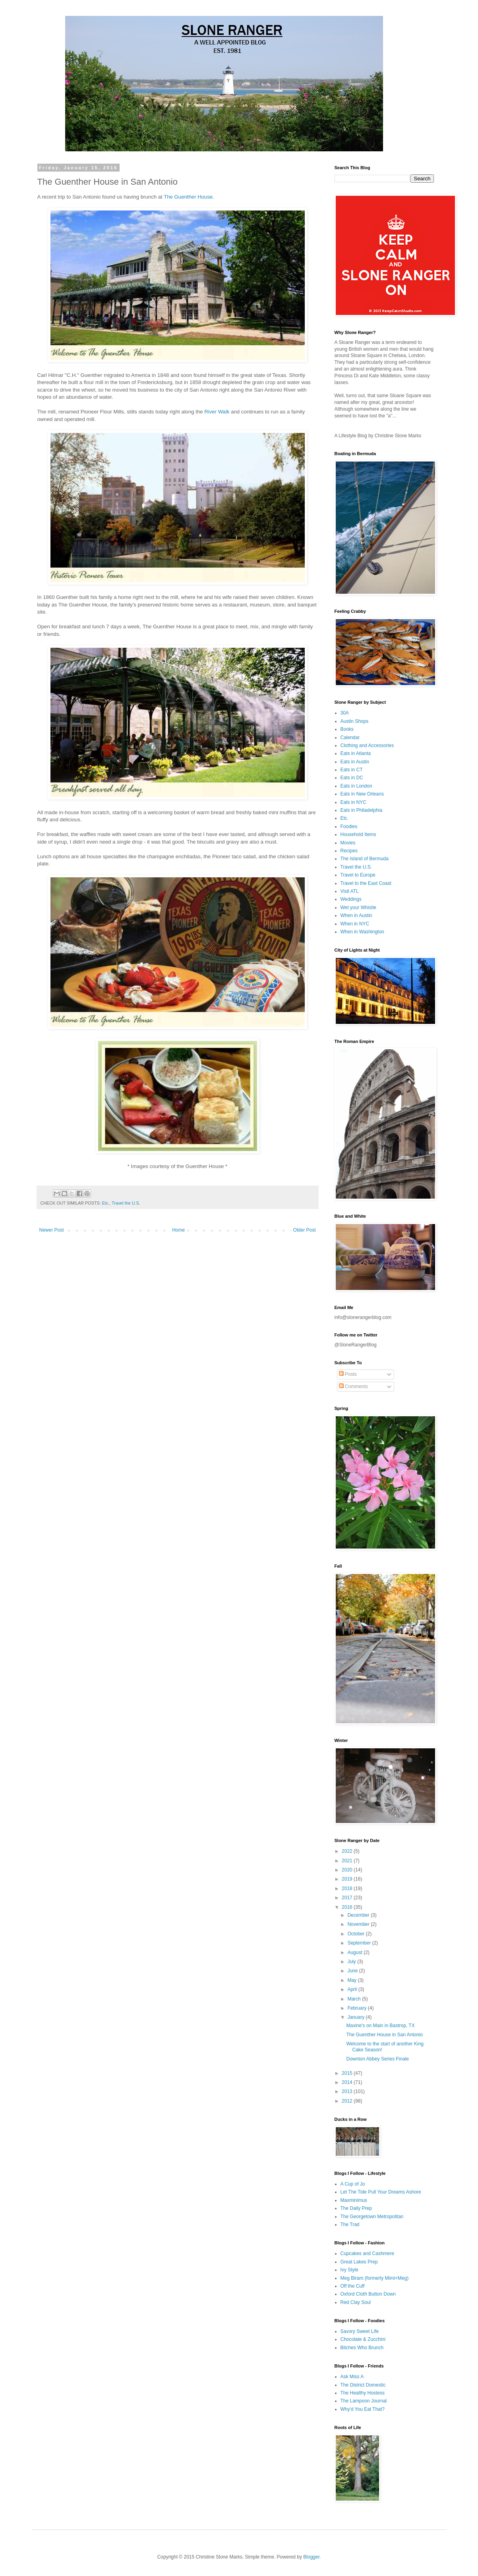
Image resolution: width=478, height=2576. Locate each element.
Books (347, 729)
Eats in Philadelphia (361, 810)
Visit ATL (350, 891)
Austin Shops (355, 721)
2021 (348, 1860)
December (359, 1915)
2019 (348, 1879)
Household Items (358, 834)
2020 (348, 1870)
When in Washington (362, 932)
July (352, 1961)
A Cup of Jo (353, 2184)
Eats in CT (352, 769)
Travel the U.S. (126, 1203)
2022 (348, 1851)
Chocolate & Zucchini (363, 2339)
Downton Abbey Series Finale (377, 2059)
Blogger (311, 2557)
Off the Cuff (353, 2286)
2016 (348, 1907)
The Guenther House (188, 197)
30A (345, 713)
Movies (348, 843)
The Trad (350, 2224)
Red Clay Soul (356, 2302)
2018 (348, 1888)
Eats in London (356, 786)
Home (178, 1230)
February (357, 2008)
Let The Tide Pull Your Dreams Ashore (381, 2192)
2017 (348, 1897)
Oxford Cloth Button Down (368, 2294)
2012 (348, 2101)
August (355, 1952)
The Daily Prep (356, 2208)
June (353, 1971)
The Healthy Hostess (363, 2393)
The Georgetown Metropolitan (372, 2216)
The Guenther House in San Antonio (384, 2034)
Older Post (304, 1230)
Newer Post (51, 1230)
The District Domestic (363, 2385)
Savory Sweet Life (360, 2331)
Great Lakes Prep (359, 2262)
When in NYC (355, 924)
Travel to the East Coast (366, 883)
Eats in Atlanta (356, 753)
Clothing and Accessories (367, 745)
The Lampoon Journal (364, 2401)
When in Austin (356, 915)
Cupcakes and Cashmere (367, 2253)
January (356, 2017)
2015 (348, 2073)
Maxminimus (354, 2200)
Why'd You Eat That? (363, 2409)
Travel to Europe (358, 875)
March (354, 1999)
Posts (348, 1374)
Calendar (350, 737)
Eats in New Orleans (362, 794)
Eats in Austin (355, 762)
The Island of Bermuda (365, 858)
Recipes (349, 851)
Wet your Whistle (358, 907)
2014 (348, 2082)
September (359, 1943)
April (352, 1989)
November (359, 1924)
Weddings (351, 899)
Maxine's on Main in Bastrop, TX (380, 2025)
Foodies (349, 826)
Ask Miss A (352, 2376)
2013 (348, 2091)
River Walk (216, 412)
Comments (353, 1386)
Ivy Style (349, 2270)
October (356, 1934)
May (352, 1980)
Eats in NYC (353, 802)
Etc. (106, 1203)
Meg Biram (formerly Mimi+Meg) (375, 2278)
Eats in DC (352, 777)
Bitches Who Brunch (362, 2347)
